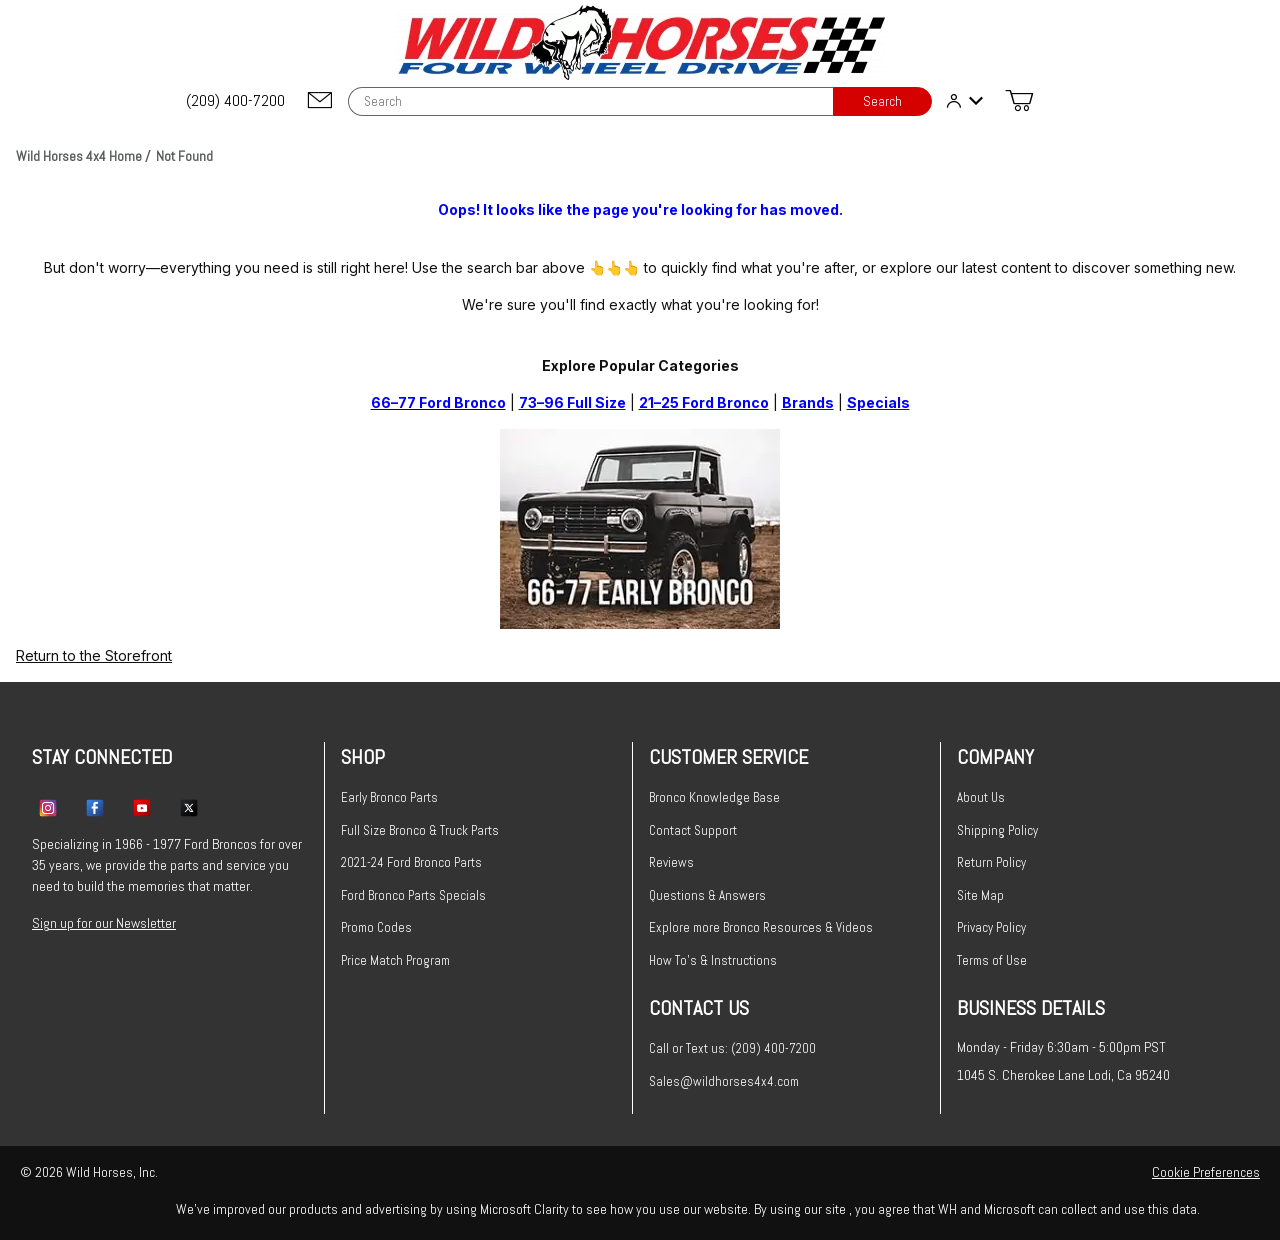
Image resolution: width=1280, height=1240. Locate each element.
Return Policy (991, 862)
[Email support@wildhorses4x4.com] (320, 101)
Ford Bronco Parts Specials (413, 895)
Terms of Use (992, 960)
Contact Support (693, 830)
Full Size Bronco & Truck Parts (420, 830)
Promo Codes (376, 927)
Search (882, 101)
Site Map (980, 895)
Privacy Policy (991, 927)
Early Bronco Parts (389, 797)
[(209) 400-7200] (237, 101)
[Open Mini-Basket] (1019, 101)
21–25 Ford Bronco (704, 402)
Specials (878, 402)
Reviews (671, 862)
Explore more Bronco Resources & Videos (761, 927)
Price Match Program (395, 960)
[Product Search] (590, 101)
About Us (981, 797)
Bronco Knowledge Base (714, 797)
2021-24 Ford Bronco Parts (411, 862)
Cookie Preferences (1206, 1172)
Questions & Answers (707, 895)
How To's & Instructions (713, 960)
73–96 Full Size (572, 402)
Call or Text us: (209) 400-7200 (732, 1048)
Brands (808, 402)
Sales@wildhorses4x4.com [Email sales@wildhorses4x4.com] (724, 1081)
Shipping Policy (997, 830)
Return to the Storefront (94, 655)
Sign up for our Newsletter (104, 923)
